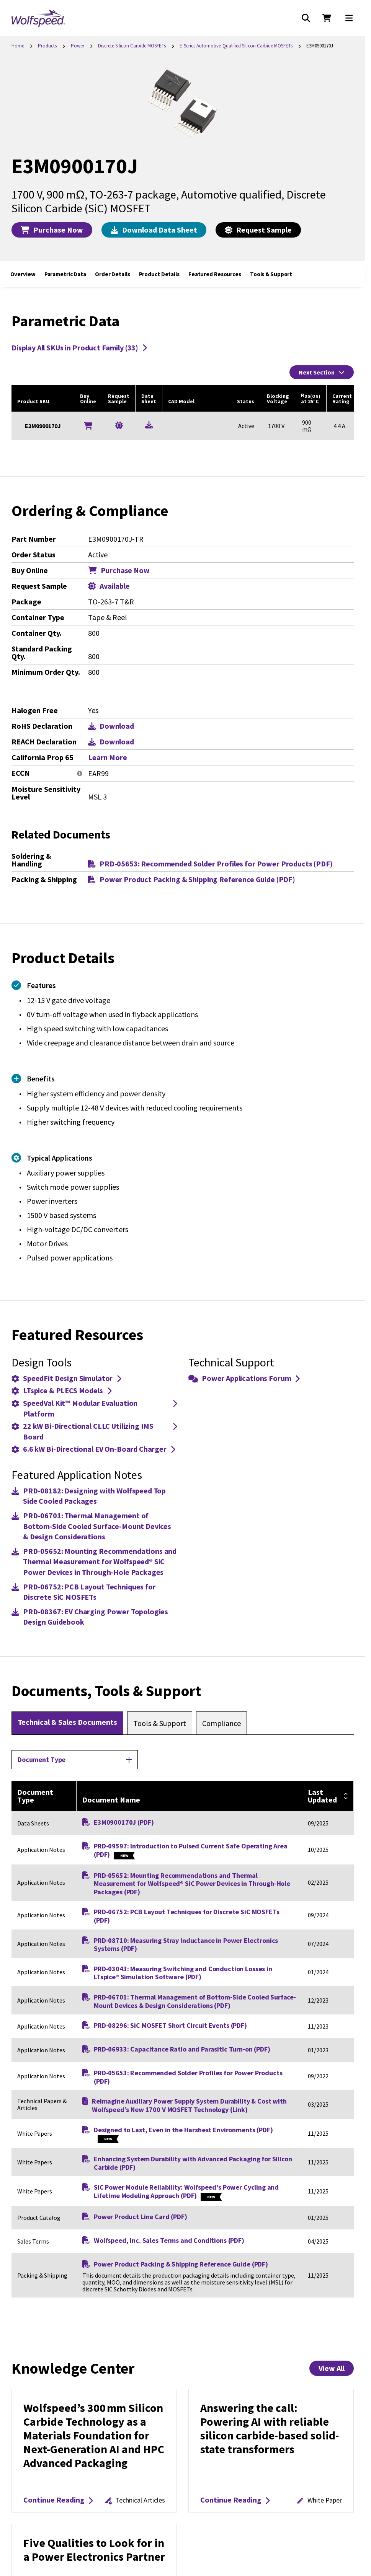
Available (109, 586)
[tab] (67, 1722)
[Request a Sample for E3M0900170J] (119, 425)
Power (77, 45)
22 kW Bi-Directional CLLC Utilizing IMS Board (94, 1431)
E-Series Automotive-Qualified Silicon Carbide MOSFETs (236, 45)
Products (47, 45)
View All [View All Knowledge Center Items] (332, 2368)
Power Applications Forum (244, 1378)
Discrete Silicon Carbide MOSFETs (132, 45)
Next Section (322, 372)
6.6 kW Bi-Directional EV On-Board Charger (93, 1449)
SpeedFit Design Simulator (66, 1378)
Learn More (107, 757)
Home (17, 45)
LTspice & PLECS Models (61, 1390)
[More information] (79, 773)
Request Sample (258, 229)
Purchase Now (52, 229)
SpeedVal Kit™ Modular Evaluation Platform (94, 1408)
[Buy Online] (88, 425)
